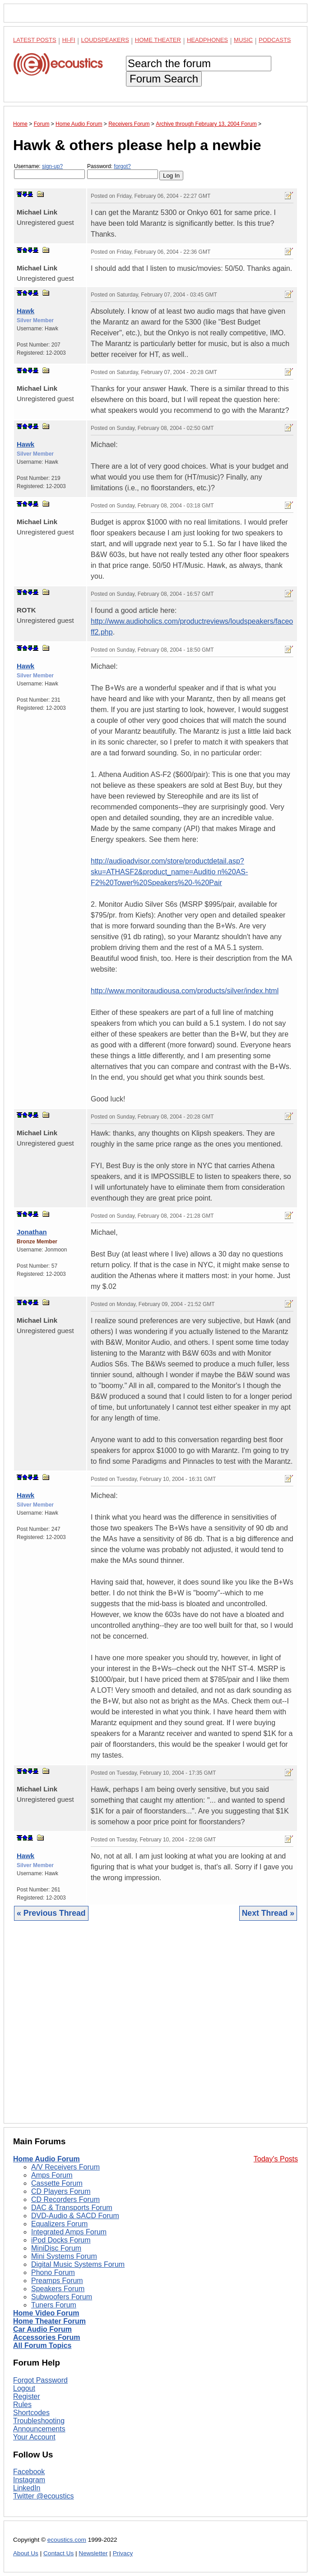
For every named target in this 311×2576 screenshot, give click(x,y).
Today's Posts (276, 2159)
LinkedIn (27, 2488)
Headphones (207, 40)
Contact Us (58, 2553)
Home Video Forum (46, 2313)
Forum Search (164, 79)
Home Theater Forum (49, 2321)
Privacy (123, 2553)
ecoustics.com (66, 2539)
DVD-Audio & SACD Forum (75, 2216)
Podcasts (275, 40)
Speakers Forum (57, 2289)
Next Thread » (268, 1913)
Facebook (29, 2472)
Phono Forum (53, 2272)
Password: (122, 171)
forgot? (122, 166)
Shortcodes (31, 2412)
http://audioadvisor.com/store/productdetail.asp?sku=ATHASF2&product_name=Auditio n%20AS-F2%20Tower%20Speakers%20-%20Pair (169, 871)
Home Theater (158, 40)
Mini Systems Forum (64, 2256)
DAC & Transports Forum (71, 2207)
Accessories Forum (46, 2337)
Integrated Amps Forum (69, 2232)
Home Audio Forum (46, 2159)
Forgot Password (40, 2380)
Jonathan (32, 1232)
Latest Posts (34, 40)
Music (243, 40)
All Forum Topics (42, 2345)
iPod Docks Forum (61, 2240)
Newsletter (93, 2553)
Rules (22, 2404)
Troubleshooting (39, 2421)
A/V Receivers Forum (65, 2167)
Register (26, 2396)
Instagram (29, 2480)
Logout (24, 2388)
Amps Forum (52, 2175)
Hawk (25, 311)
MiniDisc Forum (56, 2248)
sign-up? (52, 166)
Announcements (39, 2429)
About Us (25, 2553)
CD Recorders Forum (65, 2199)
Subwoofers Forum (61, 2297)
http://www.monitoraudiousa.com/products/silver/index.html (185, 991)
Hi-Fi (68, 40)
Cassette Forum (57, 2183)
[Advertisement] (155, 2029)
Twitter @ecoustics (43, 2496)
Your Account (34, 2437)
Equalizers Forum (59, 2224)
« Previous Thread (51, 1913)
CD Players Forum (61, 2191)
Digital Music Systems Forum (78, 2264)
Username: (49, 171)
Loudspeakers (105, 40)
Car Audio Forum (42, 2329)
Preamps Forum (57, 2280)
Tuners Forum (53, 2305)
